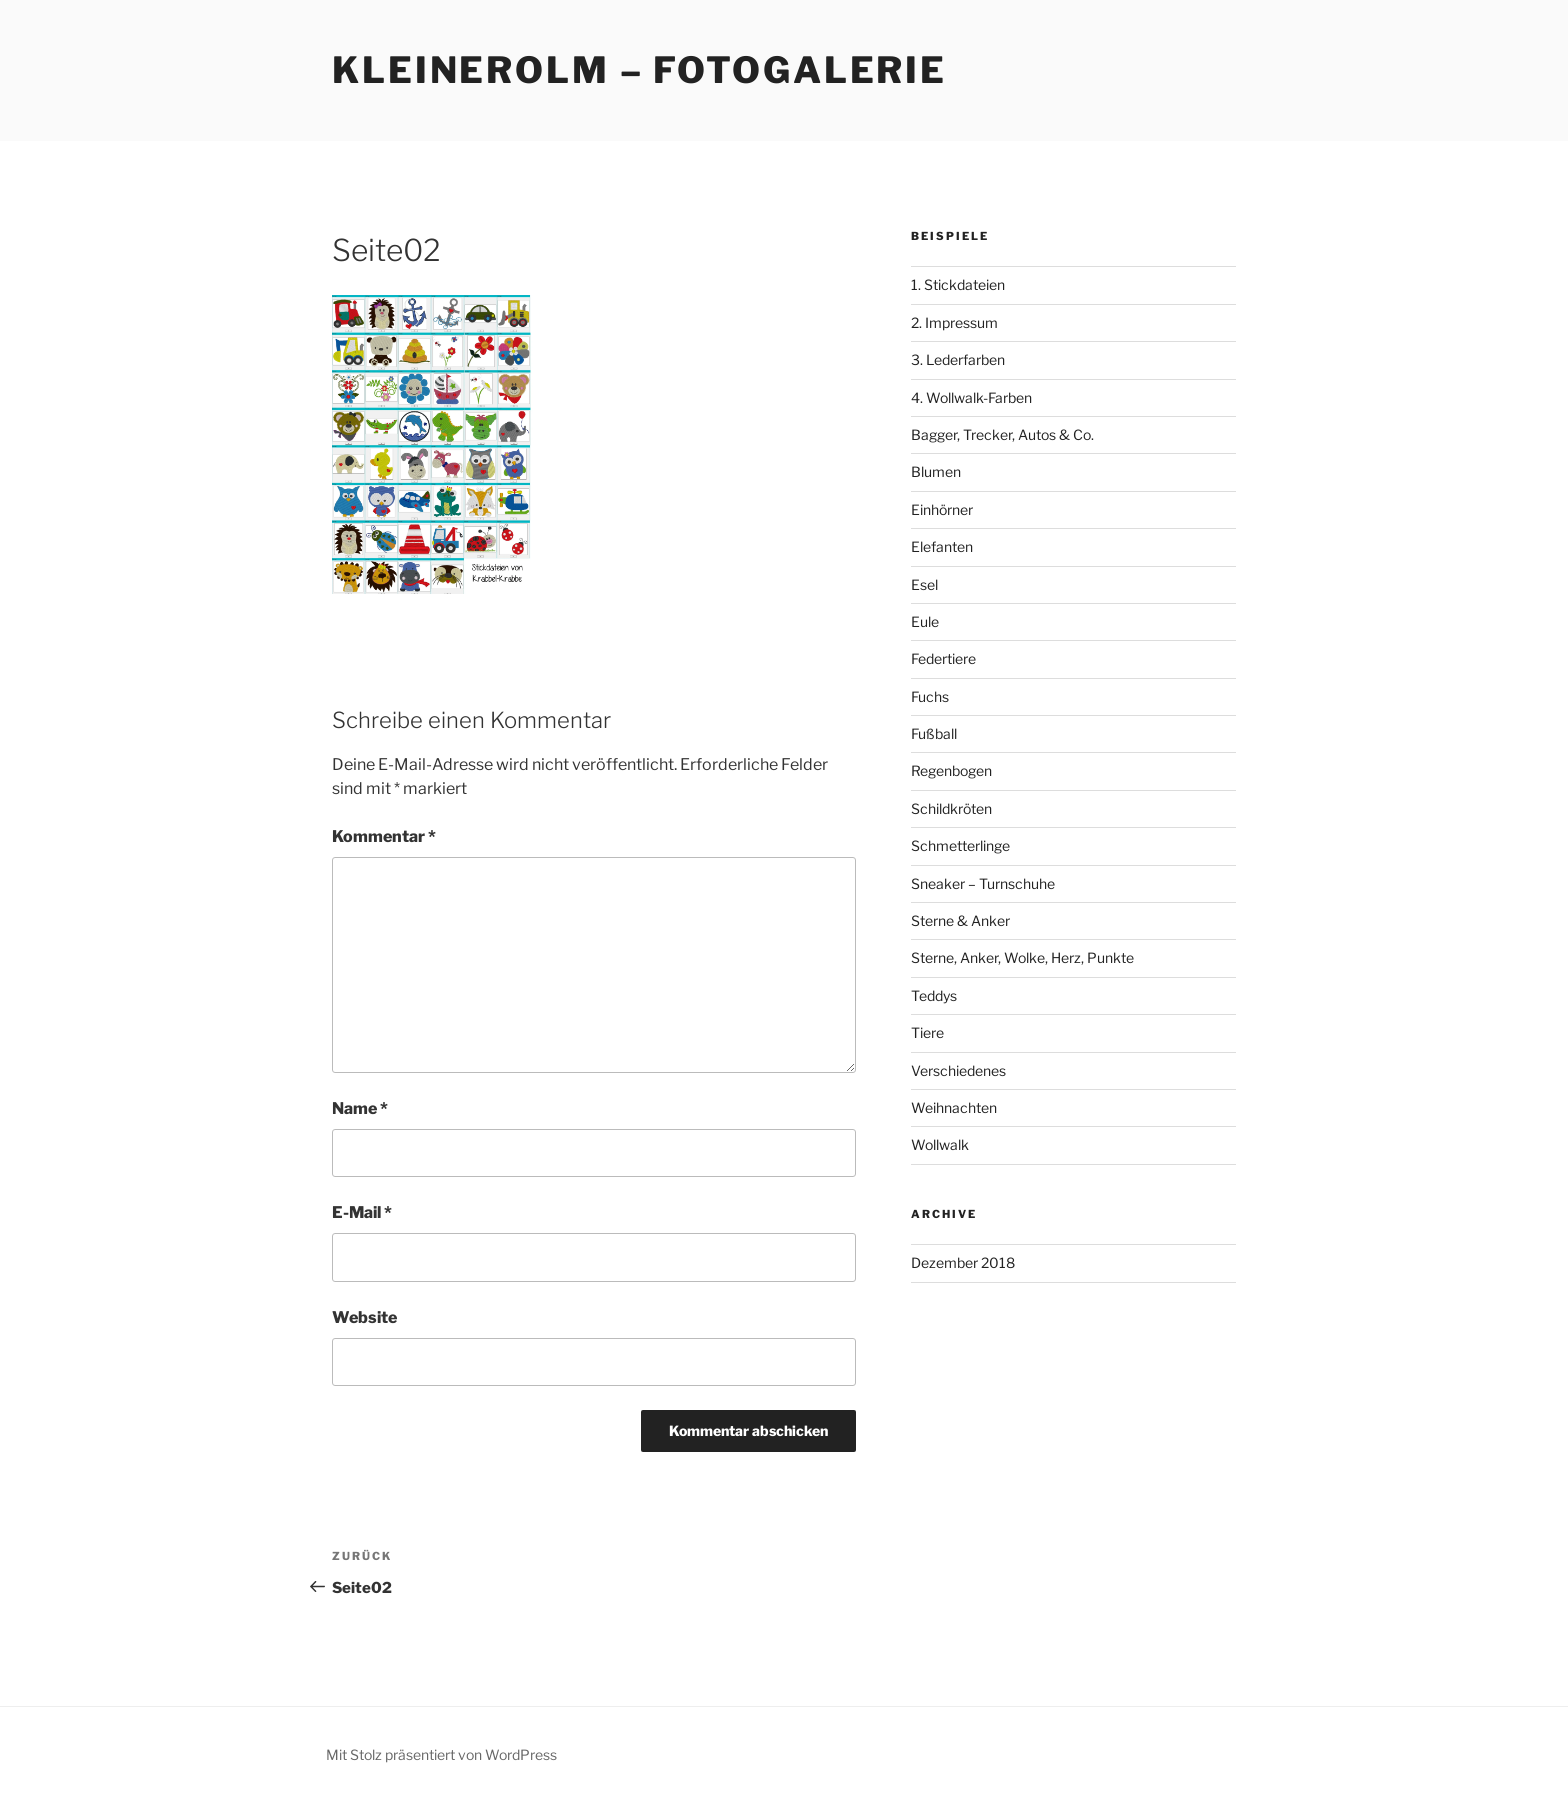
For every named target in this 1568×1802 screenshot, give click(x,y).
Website (364, 1317)
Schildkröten (951, 808)
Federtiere (943, 658)
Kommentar (384, 836)
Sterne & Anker (960, 920)
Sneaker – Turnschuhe (983, 883)
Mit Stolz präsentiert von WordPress (441, 1754)
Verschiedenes (958, 1070)
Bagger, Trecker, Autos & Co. (1002, 434)
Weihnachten (954, 1107)
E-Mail (362, 1212)
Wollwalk (940, 1144)
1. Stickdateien (958, 284)
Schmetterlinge (960, 845)
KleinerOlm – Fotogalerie (639, 70)
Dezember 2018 (963, 1262)
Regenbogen (951, 770)
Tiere (927, 1032)
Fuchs (930, 696)
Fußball (934, 733)
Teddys (934, 995)
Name (360, 1108)
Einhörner (942, 509)
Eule (925, 621)
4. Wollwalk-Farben (971, 397)
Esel (924, 584)
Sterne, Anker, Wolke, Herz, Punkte (1022, 957)
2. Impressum (954, 322)
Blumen (936, 471)
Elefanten (942, 546)
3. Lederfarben (958, 359)
